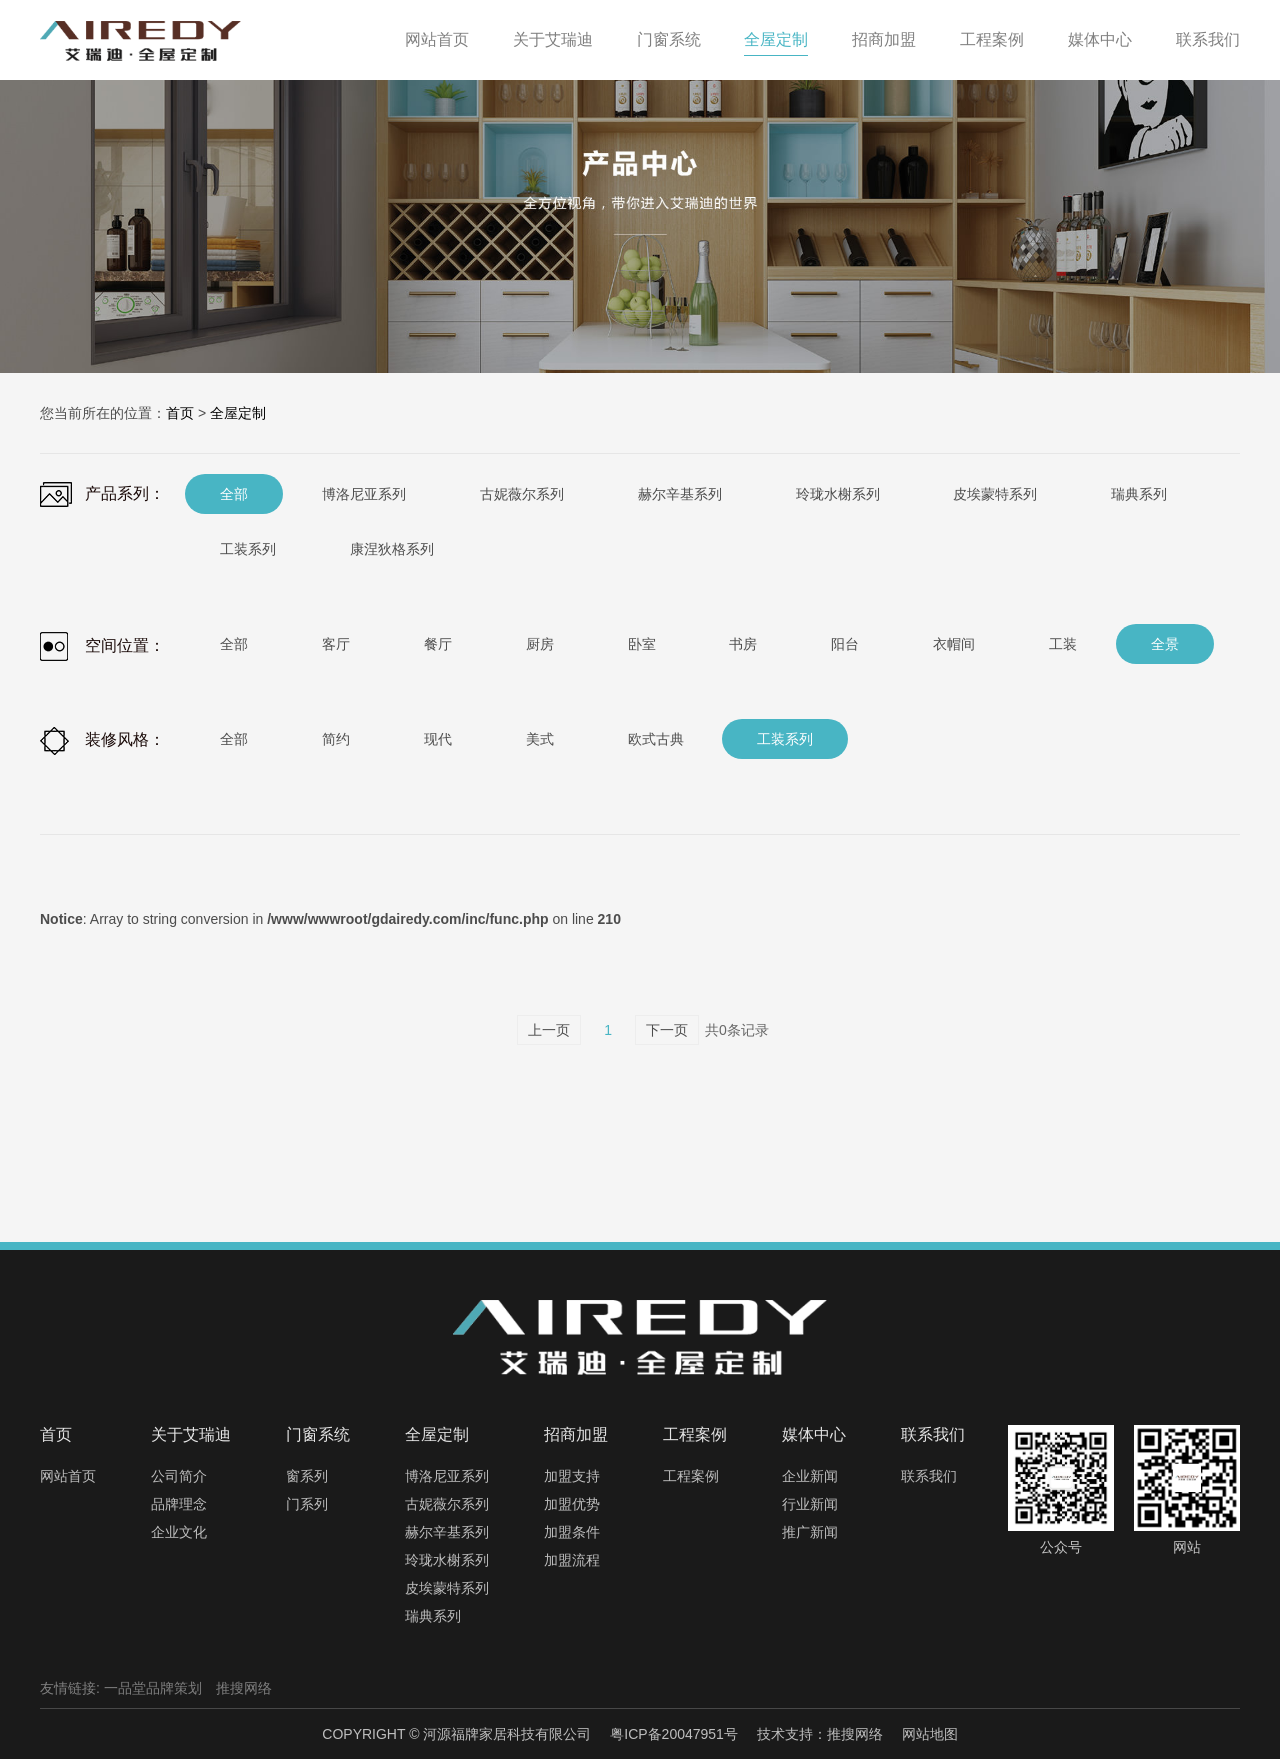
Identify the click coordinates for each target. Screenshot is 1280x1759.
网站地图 (930, 1734)
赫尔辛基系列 (447, 1532)
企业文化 (179, 1532)
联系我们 (929, 1476)
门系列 (307, 1504)
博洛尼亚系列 (447, 1476)
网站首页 (68, 1476)
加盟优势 (572, 1504)
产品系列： (102, 494)
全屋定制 (238, 413)
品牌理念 (179, 1504)
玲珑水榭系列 (447, 1560)
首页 (180, 413)
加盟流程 (572, 1560)
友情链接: (70, 1688)
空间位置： (102, 646)
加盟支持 (572, 1476)
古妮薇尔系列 (447, 1504)
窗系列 (307, 1476)
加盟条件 (572, 1532)
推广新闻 (810, 1532)
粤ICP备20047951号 (674, 1734)
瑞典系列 (433, 1616)
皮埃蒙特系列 (447, 1588)
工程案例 (691, 1476)
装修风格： (102, 741)
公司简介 (179, 1476)
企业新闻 (810, 1476)
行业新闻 (810, 1504)
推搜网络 (244, 1688)
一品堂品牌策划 (153, 1688)
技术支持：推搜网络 (820, 1734)
